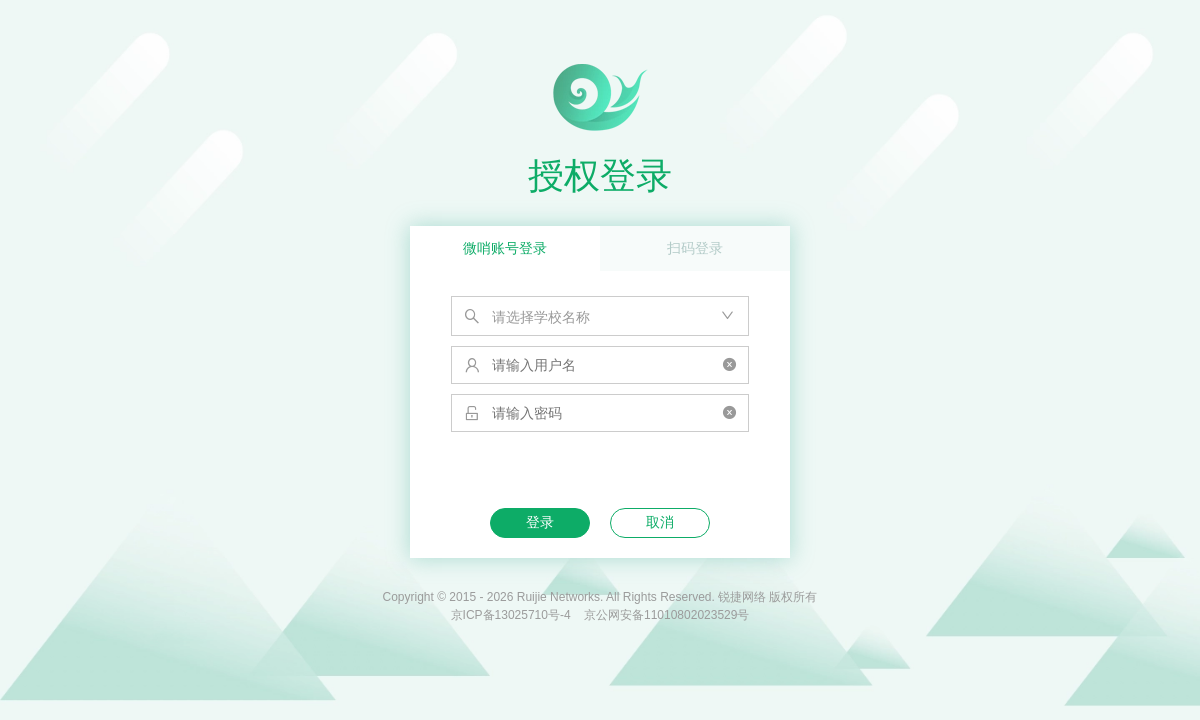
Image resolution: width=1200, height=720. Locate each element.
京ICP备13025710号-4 (511, 615)
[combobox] (600, 316)
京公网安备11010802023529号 (666, 615)
